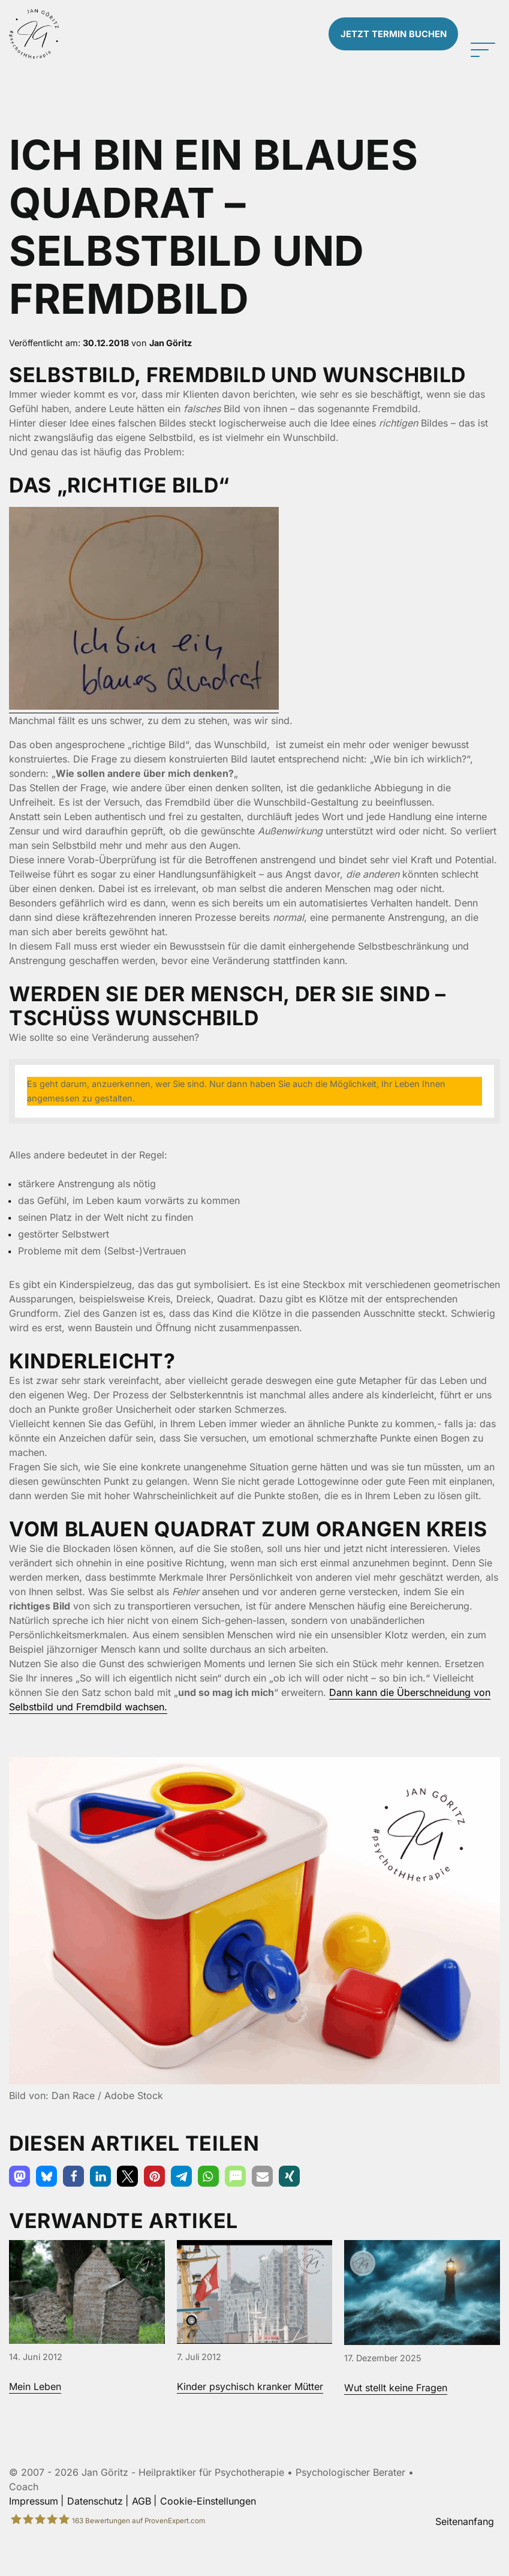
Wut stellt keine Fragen (395, 2420)
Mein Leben (35, 2419)
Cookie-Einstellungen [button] (208, 2533)
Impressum (33, 2533)
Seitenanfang (464, 2553)
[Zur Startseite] (63, 50)
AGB (141, 2533)
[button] (19, 2208)
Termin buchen (387, 50)
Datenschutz (95, 2533)
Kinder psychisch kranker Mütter (250, 2419)
